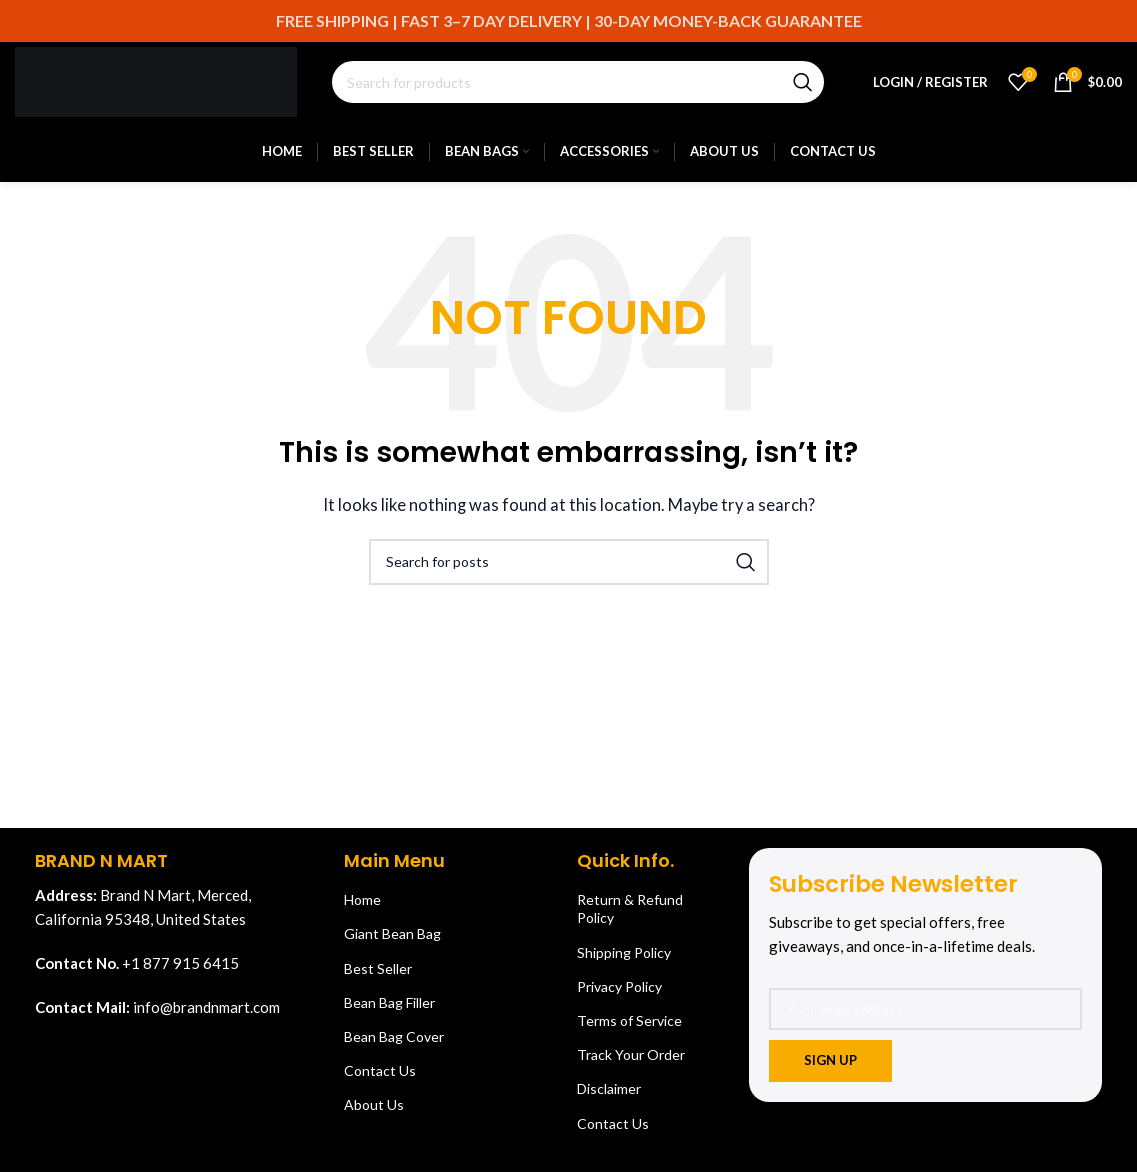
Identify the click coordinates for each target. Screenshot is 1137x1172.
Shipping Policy (624, 952)
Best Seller (378, 968)
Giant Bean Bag (392, 933)
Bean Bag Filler (389, 1002)
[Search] (578, 82)
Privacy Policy (619, 986)
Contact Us (380, 1070)
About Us (374, 1104)
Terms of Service (629, 1020)
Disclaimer (609, 1088)
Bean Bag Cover (394, 1036)
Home (362, 899)
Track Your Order (631, 1054)
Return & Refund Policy (630, 908)
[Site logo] (156, 80)
